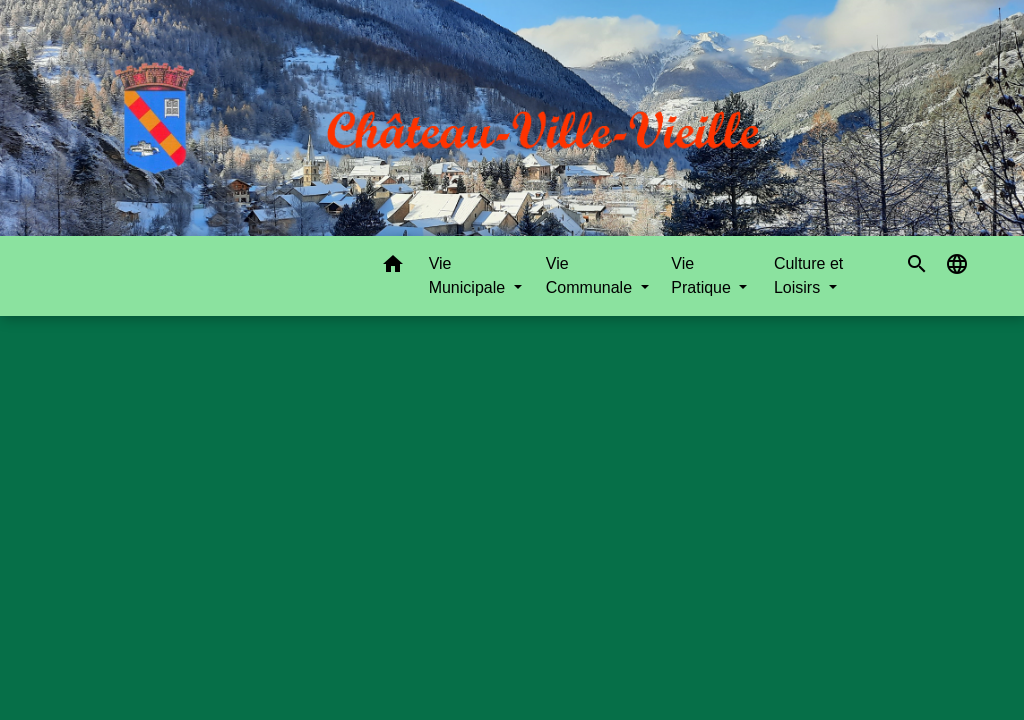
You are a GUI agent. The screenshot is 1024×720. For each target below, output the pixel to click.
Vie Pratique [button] (703, 275)
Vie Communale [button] (591, 275)
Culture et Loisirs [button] (808, 275)
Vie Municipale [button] (469, 275)
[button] (393, 267)
